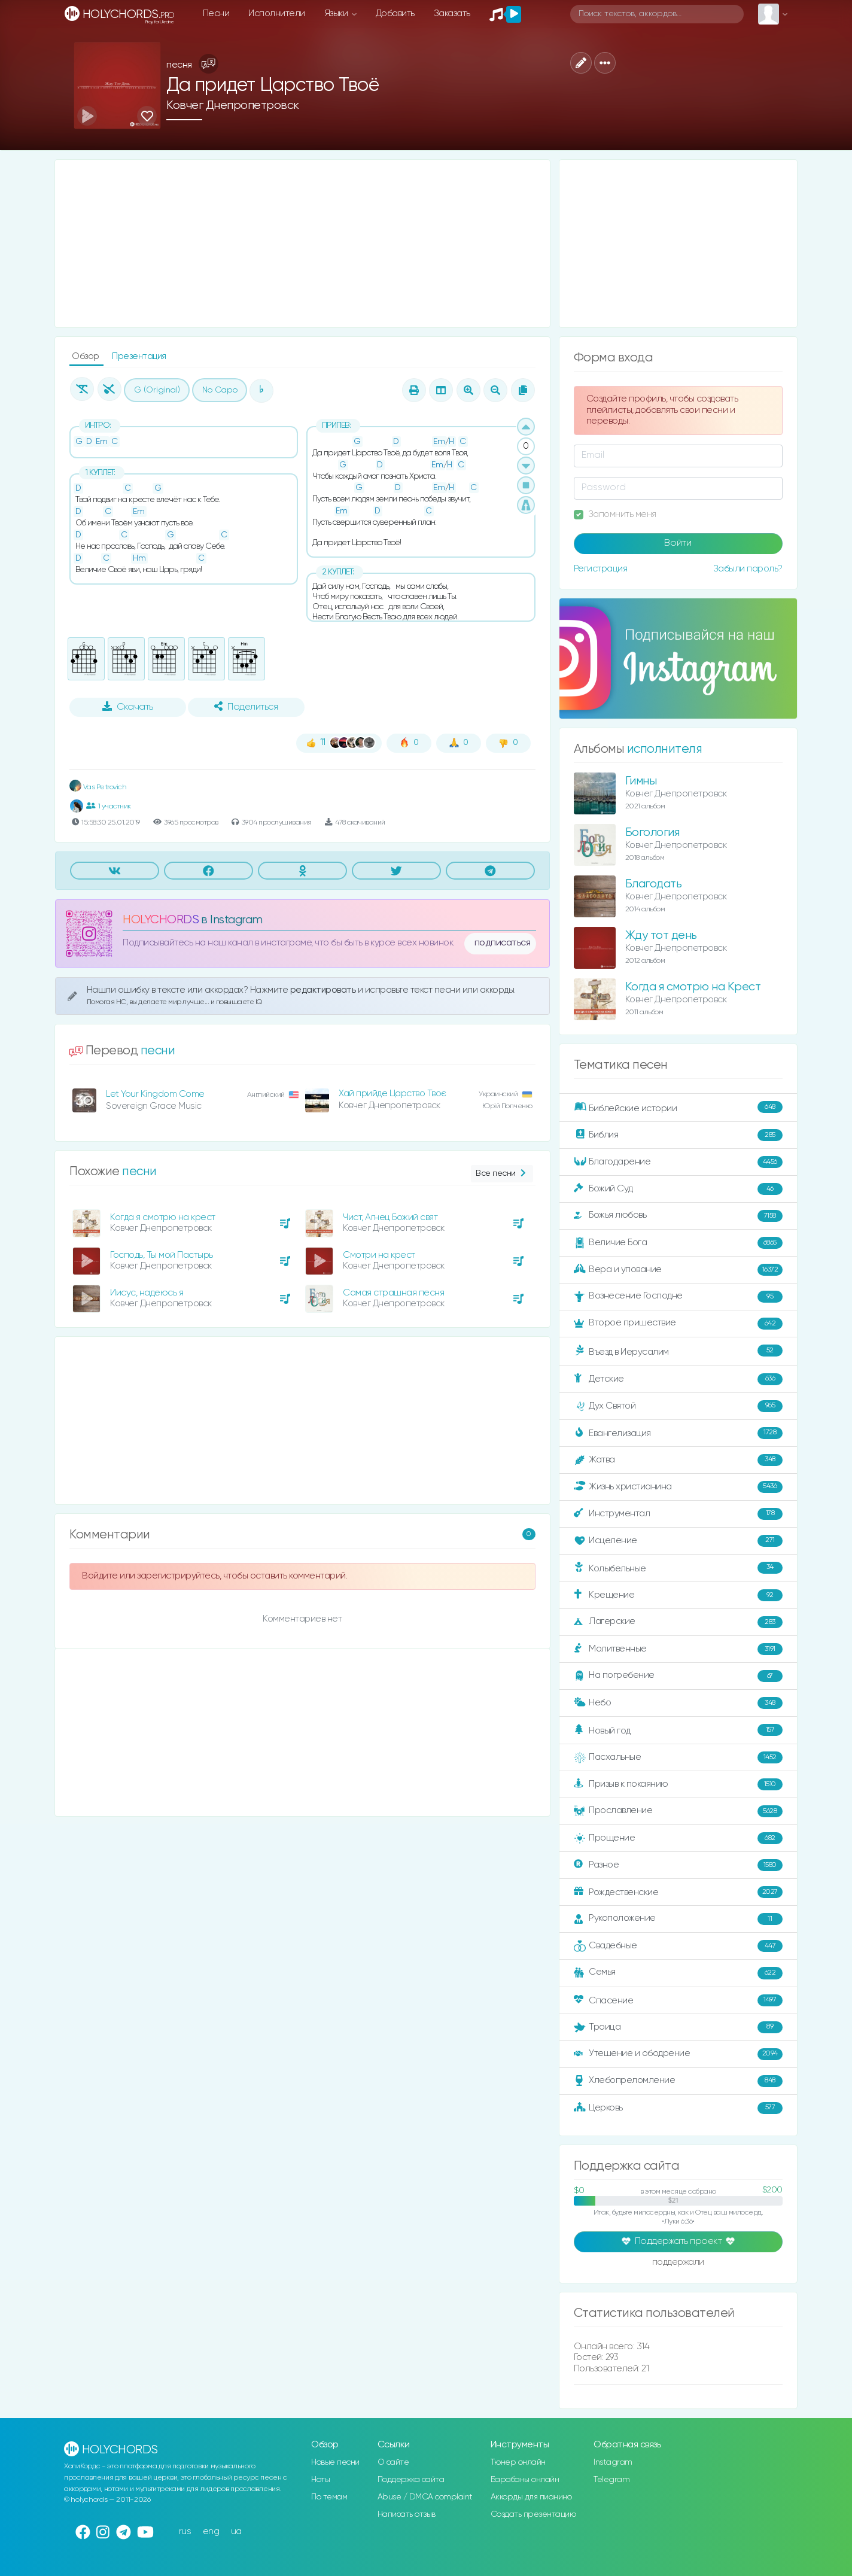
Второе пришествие (678, 1324)
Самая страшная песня (393, 1292)
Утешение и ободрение (678, 2054)
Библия (678, 1135)
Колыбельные (678, 1568)
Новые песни (335, 2462)
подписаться (502, 943)
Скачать (127, 706)
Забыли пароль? (748, 568)
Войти (678, 543)
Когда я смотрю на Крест (693, 987)
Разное (678, 1865)
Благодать (653, 884)
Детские (678, 1379)
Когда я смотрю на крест (162, 1217)
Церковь (678, 2108)
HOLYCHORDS (161, 920)
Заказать (452, 13)
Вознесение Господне (678, 1297)
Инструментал (678, 1514)
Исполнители (276, 13)
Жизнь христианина (678, 1487)
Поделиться (246, 706)
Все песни (502, 1173)
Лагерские (678, 1622)
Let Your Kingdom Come (155, 1094)
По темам (329, 2497)
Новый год (678, 1730)
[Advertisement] (302, 243)
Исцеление (678, 1541)
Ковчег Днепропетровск (232, 105)
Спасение (678, 2000)
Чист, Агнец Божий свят (390, 1217)
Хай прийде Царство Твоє (392, 1093)
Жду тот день (661, 935)
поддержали (678, 2263)
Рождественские (678, 1892)
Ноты (320, 2479)
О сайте (393, 2462)
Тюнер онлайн (518, 2462)
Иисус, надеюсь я (146, 1292)
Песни (216, 13)
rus (185, 2531)
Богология (652, 832)
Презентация (139, 356)
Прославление (678, 1811)
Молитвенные (678, 1649)
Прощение (678, 1838)
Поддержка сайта (411, 2479)
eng (211, 2531)
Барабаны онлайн (525, 2479)
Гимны (641, 781)
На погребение (678, 1676)
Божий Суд (678, 1189)
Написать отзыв (407, 2514)
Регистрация (601, 568)
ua (236, 2531)
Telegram (611, 2479)
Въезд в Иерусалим (678, 1351)
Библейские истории (678, 1107)
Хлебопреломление (678, 2081)
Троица (678, 2027)
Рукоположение (678, 1919)
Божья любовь (678, 1216)
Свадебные (678, 1946)
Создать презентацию (533, 2514)
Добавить (395, 13)
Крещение (678, 1595)
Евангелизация (678, 1433)
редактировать (324, 990)
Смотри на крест (379, 1255)
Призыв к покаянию (678, 1784)
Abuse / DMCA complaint (425, 2497)
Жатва (678, 1460)
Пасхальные (678, 1757)
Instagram (613, 2462)
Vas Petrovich (97, 787)
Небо (678, 1703)
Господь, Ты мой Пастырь (161, 1255)
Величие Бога (678, 1243)
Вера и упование (678, 1270)
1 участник (108, 806)
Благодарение (678, 1162)
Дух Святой (678, 1406)
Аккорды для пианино (531, 2497)
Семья (678, 1973)
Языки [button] (337, 13)
